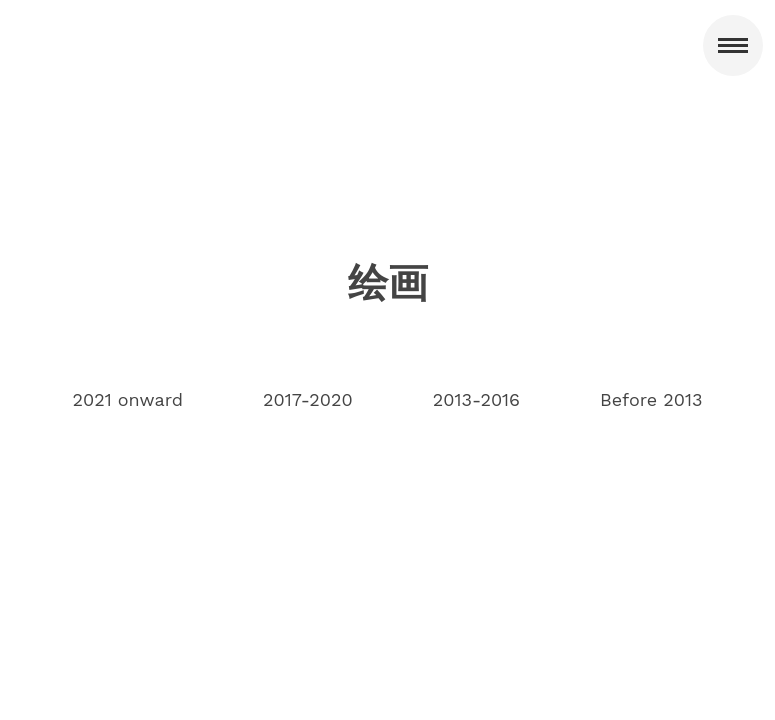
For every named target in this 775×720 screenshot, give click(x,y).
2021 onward (127, 399)
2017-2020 (308, 399)
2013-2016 (476, 399)
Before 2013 (651, 399)
